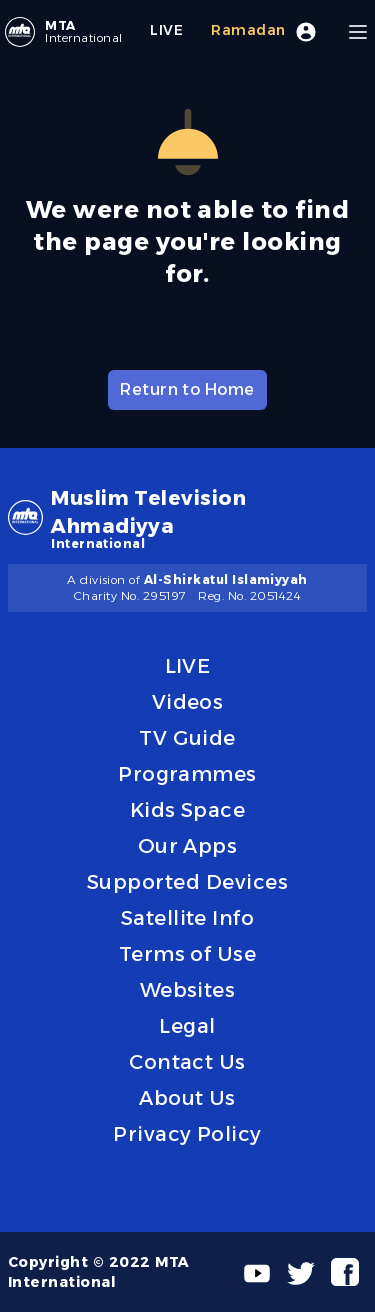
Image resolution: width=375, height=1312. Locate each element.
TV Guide (187, 738)
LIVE (188, 666)
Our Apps (188, 846)
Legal (187, 1026)
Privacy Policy (187, 1134)
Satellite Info (188, 918)
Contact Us (187, 1062)
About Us (187, 1098)
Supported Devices (187, 882)
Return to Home (187, 389)
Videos (188, 702)
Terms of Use (188, 954)
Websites (188, 990)
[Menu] (358, 32)
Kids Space (188, 810)
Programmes (187, 774)
